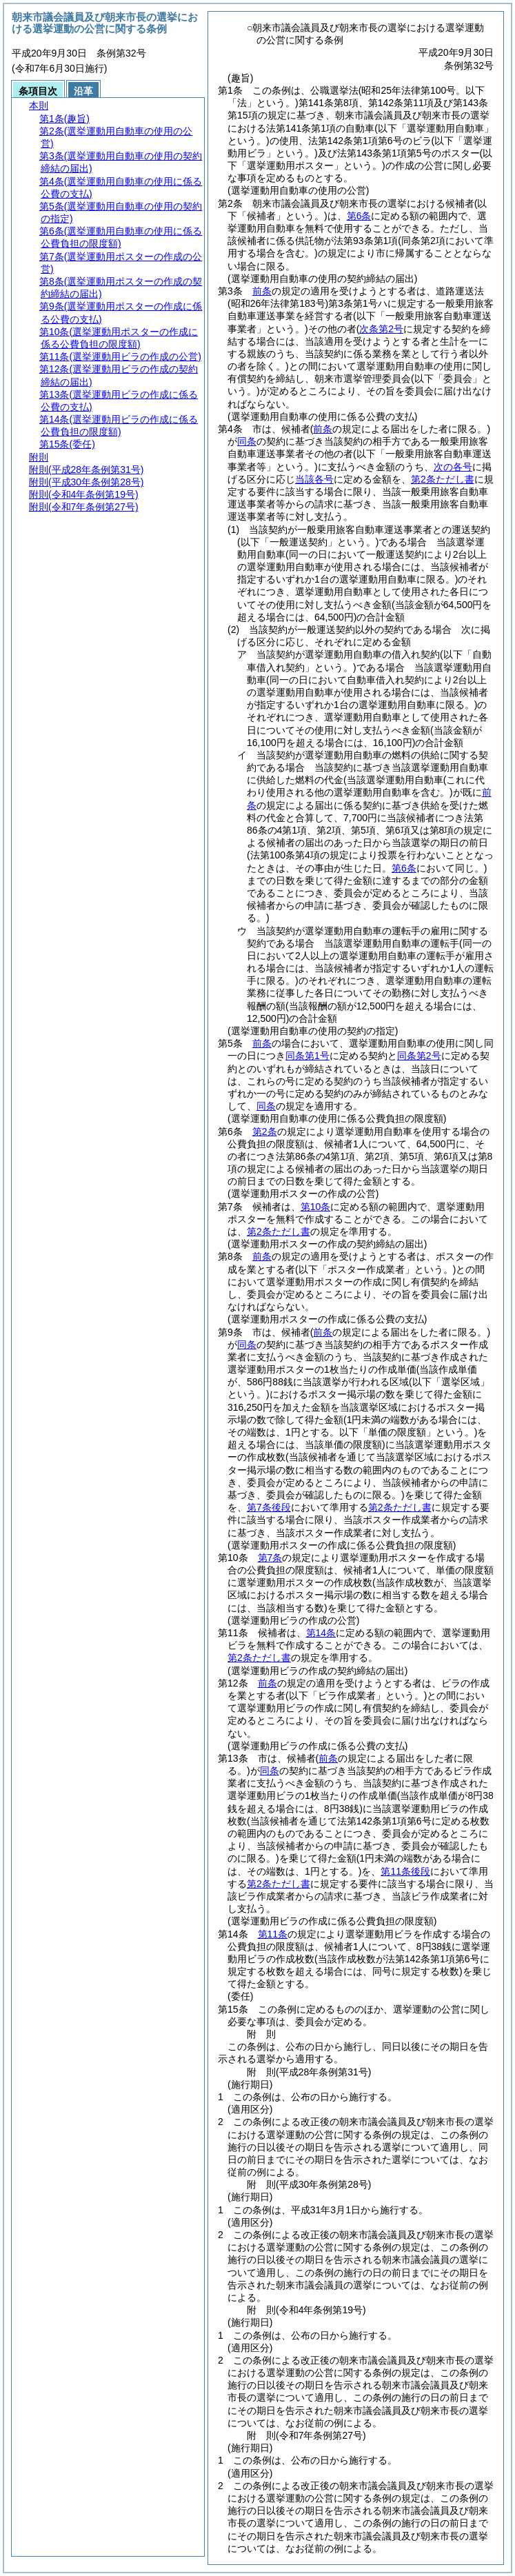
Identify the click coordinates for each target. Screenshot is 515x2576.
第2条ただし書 (442, 479)
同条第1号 (307, 1055)
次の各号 (453, 466)
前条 (262, 290)
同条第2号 (419, 1055)
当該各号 (314, 479)
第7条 (270, 1557)
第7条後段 (269, 1507)
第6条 (359, 215)
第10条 (316, 1206)
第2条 (264, 1131)
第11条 (273, 1934)
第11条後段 (405, 1871)
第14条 (321, 1632)
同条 (246, 441)
